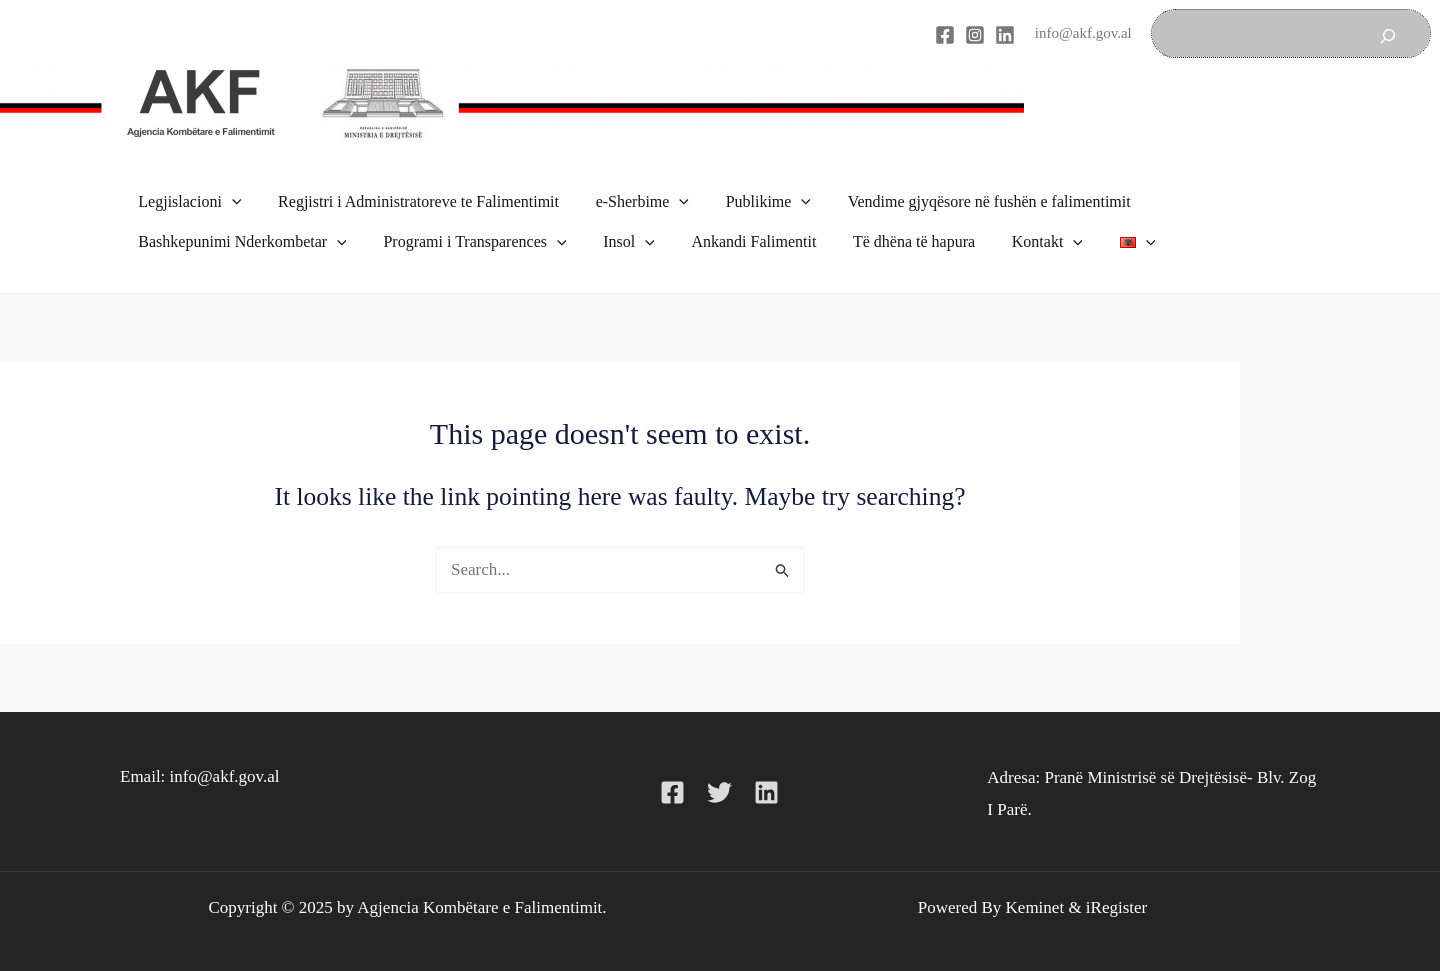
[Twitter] (719, 772)
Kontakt (1021, 228)
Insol (618, 228)
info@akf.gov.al (1083, 33)
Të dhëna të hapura (893, 227)
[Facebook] (945, 35)
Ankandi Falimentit (737, 227)
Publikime (751, 198)
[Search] (1388, 33)
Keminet (1035, 886)
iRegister (1116, 886)
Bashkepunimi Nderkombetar (240, 228)
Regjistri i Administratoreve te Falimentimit (411, 197)
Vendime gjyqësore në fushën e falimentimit (968, 197)
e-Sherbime (630, 198)
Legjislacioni (187, 198)
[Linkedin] (1005, 35)
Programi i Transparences (467, 228)
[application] (230, 198)
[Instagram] (975, 35)
